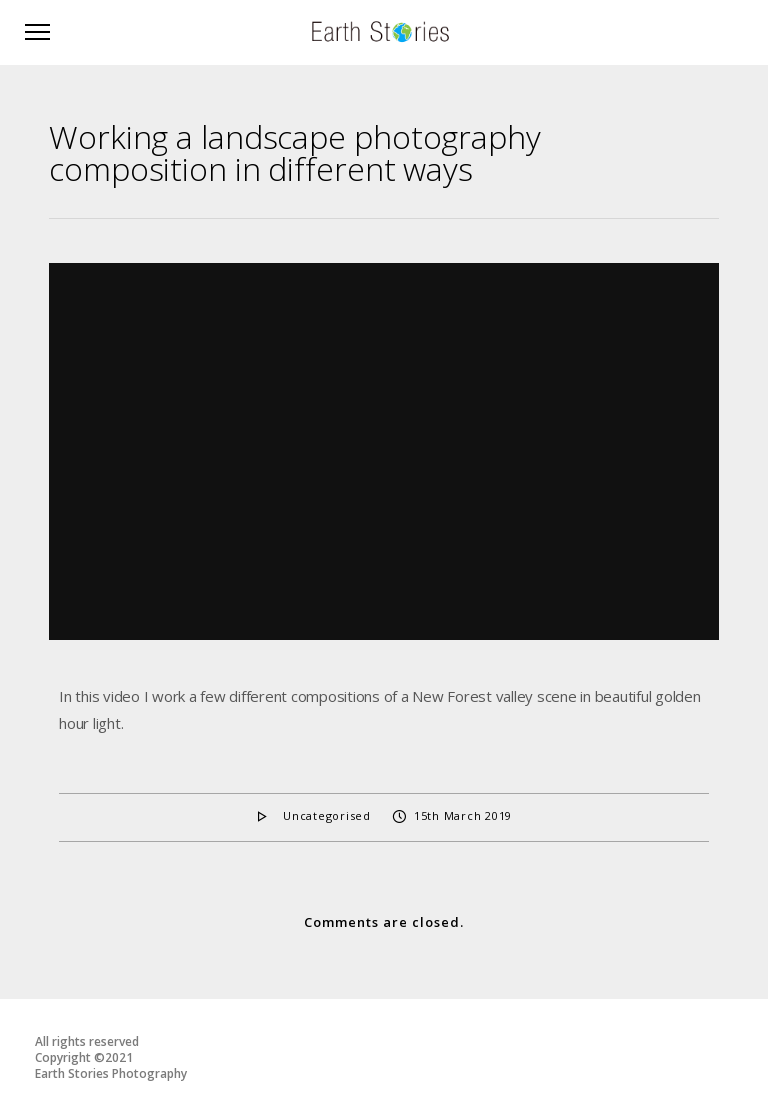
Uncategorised (327, 815)
